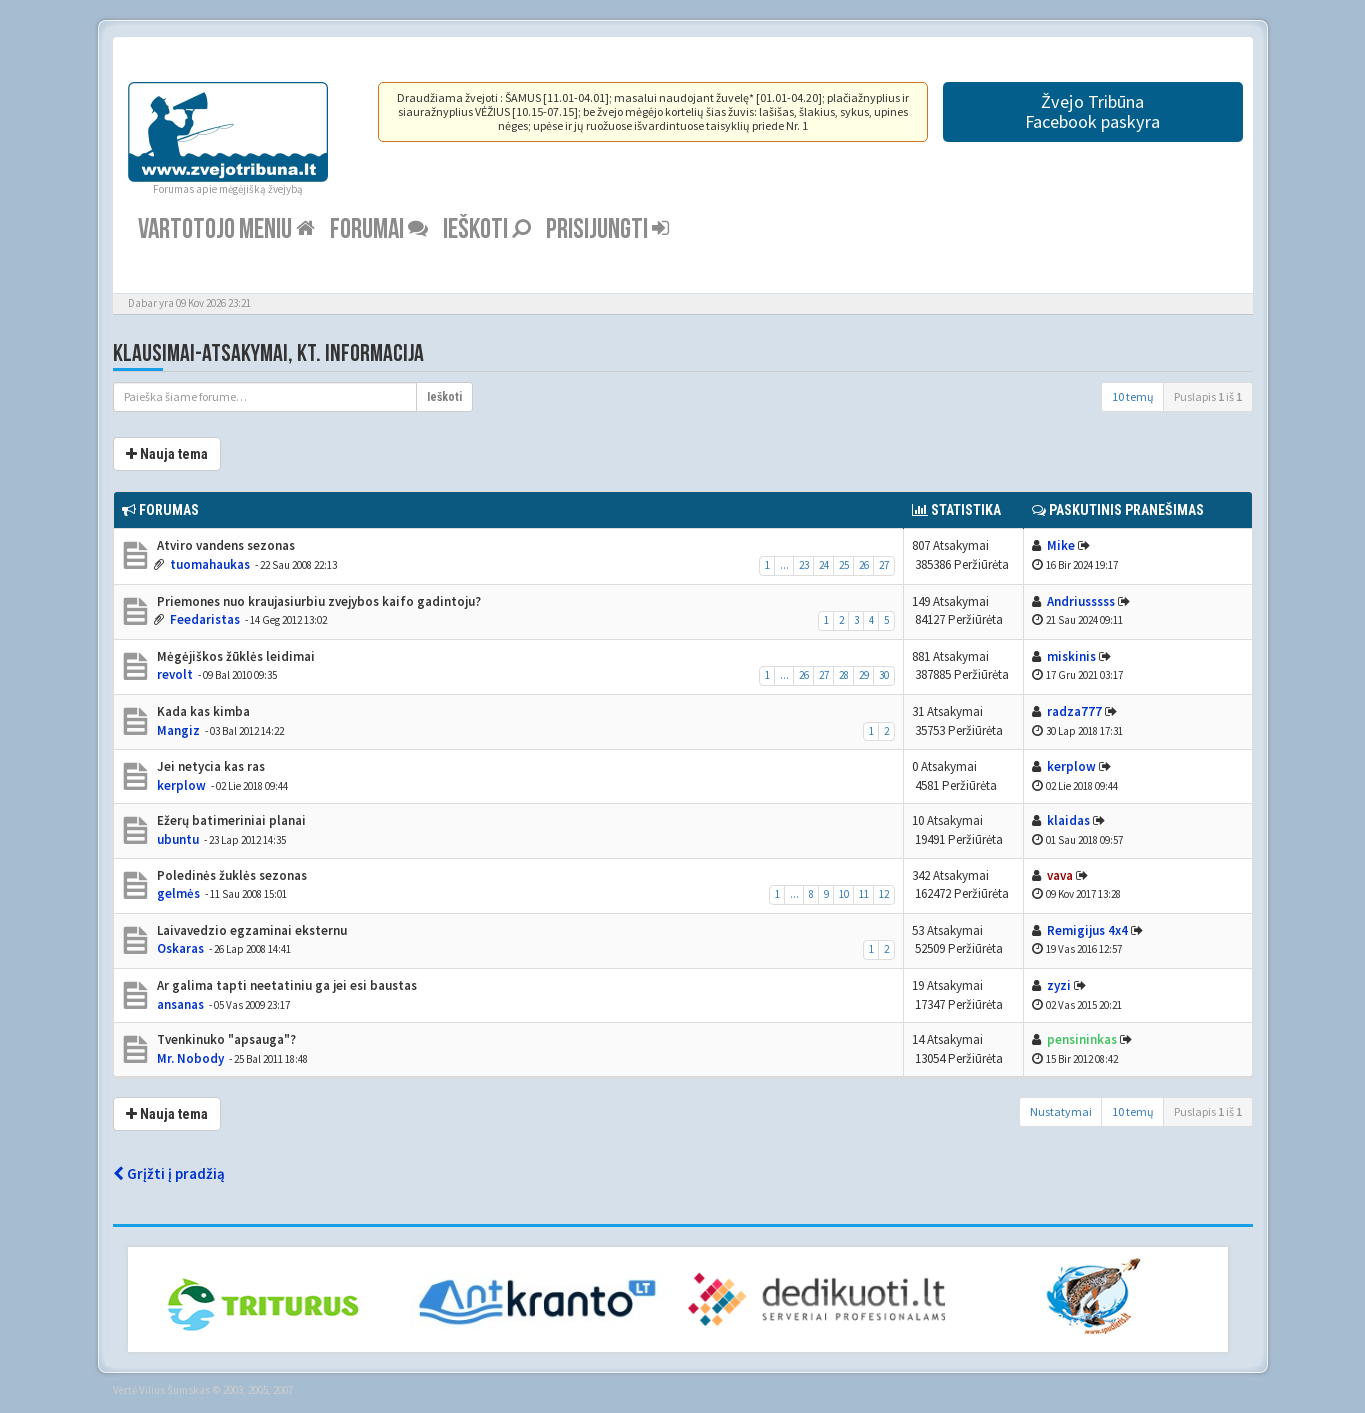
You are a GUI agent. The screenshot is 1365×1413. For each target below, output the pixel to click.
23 (804, 565)
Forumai (379, 229)
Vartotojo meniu (226, 229)
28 (844, 675)
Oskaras (180, 948)
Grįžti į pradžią (169, 1173)
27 (884, 565)
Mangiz (178, 730)
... (784, 565)
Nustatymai (1061, 1111)
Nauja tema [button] (167, 454)
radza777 (1074, 711)
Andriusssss (1081, 601)
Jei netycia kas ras (209, 766)
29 (864, 675)
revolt (175, 674)
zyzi (1059, 985)
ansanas (180, 1004)
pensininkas (1082, 1039)
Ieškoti (487, 229)
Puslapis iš (1208, 396)
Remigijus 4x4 (1087, 930)
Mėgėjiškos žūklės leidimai (234, 656)
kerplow (181, 785)
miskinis (1071, 656)
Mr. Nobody (190, 1058)
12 (884, 894)
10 (844, 894)
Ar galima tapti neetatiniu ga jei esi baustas (285, 985)
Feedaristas (205, 619)
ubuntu (178, 839)
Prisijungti (607, 229)
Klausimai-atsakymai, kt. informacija (268, 353)
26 (864, 565)
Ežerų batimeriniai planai (230, 820)
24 (824, 565)
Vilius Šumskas (174, 1390)
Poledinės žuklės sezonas (230, 875)
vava (1060, 875)
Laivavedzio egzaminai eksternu (250, 930)
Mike (1061, 545)
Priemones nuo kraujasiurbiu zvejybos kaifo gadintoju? (317, 601)
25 (844, 565)
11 (864, 894)
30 (884, 675)
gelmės (178, 893)
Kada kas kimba (202, 711)
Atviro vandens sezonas (224, 545)
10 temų (1133, 396)
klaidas (1068, 820)
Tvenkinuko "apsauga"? (225, 1039)
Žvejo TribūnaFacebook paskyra (1092, 111)
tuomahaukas (210, 564)
